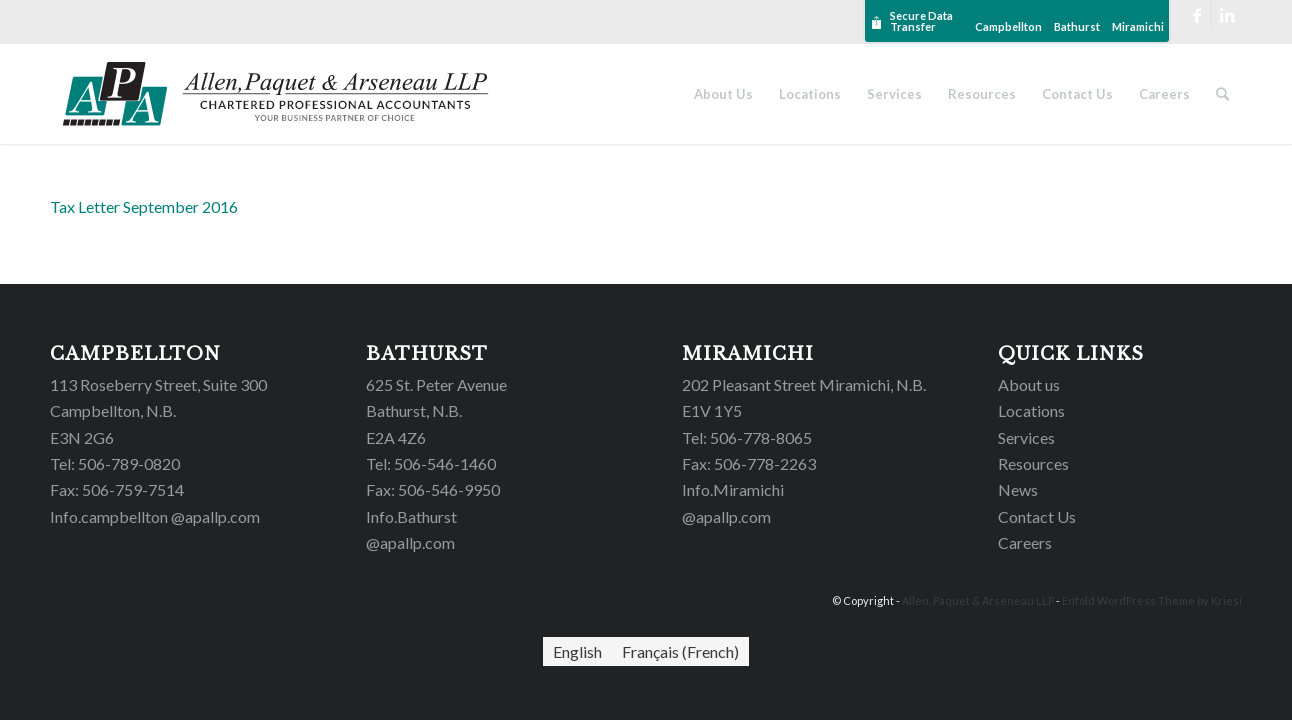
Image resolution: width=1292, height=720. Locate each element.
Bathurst (1077, 26)
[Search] (1222, 94)
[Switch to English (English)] (577, 651)
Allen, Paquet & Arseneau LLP (978, 600)
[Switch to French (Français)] (680, 651)
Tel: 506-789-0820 (115, 463)
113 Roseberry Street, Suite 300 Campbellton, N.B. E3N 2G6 (158, 411)
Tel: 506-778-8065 (747, 437)
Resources (1033, 463)
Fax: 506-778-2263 (749, 463)
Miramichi (1138, 26)
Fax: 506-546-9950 (433, 489)
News (1018, 489)
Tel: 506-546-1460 (431, 463)
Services (1026, 437)
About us (1029, 384)
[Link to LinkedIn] (1227, 15)
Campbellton (1008, 26)
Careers (1025, 542)
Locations (1031, 410)
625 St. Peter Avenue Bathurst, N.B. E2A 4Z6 (436, 411)
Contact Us (1037, 516)
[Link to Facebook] (1196, 15)
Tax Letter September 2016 (144, 206)
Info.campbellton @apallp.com (155, 516)
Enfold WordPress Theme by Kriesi (1152, 600)
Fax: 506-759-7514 (117, 489)
